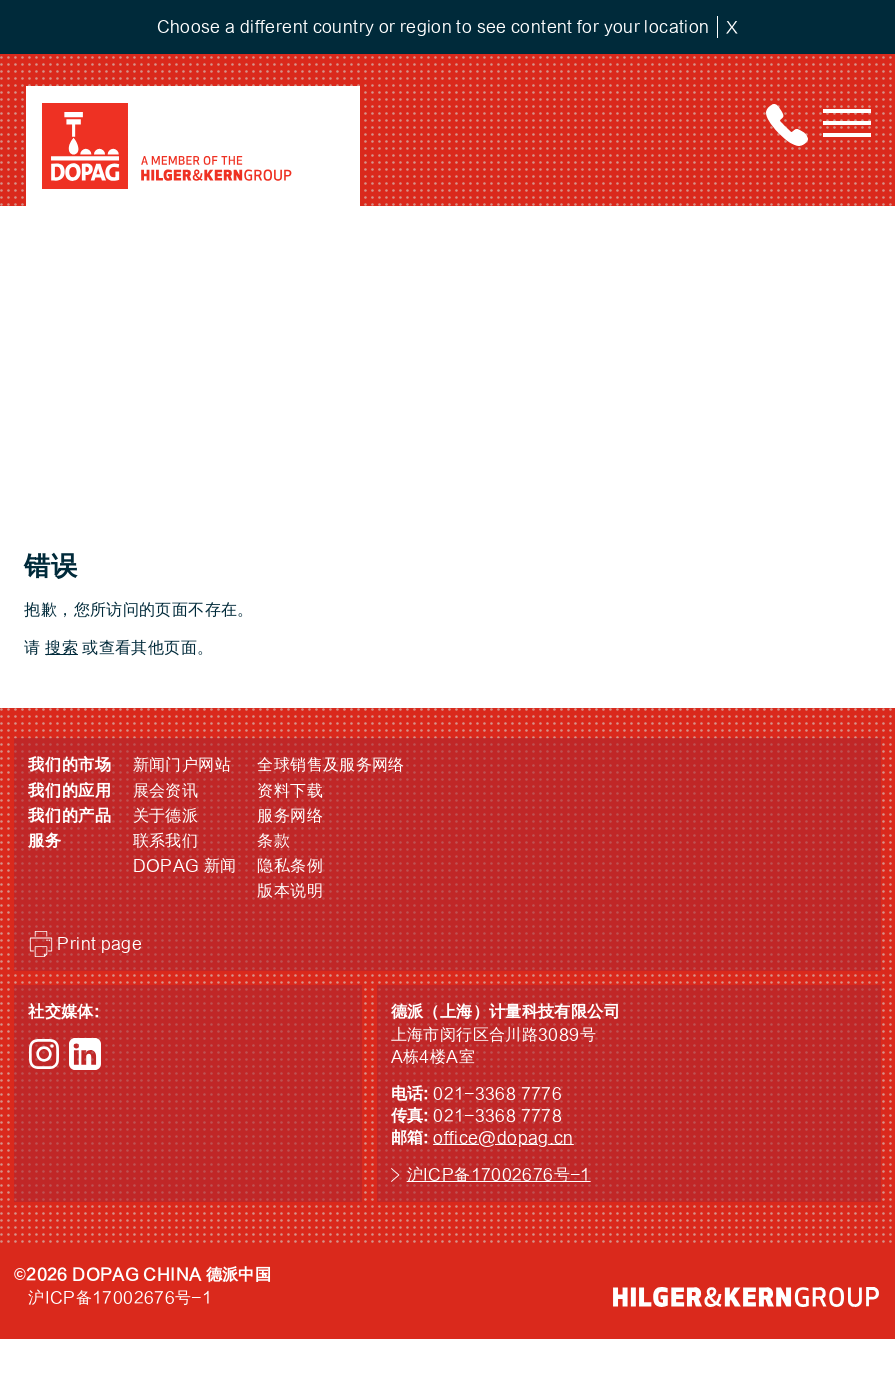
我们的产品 (70, 816)
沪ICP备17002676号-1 (499, 1175)
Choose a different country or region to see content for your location (433, 27)
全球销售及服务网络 (330, 765)
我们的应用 (70, 791)
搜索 (61, 648)
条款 (273, 841)
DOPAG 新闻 (185, 866)
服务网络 (290, 816)
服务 (45, 841)
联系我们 (166, 841)
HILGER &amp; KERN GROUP (746, 1297)
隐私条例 (290, 866)
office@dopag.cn (503, 1138)
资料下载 (290, 791)
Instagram (44, 1054)
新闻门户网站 (182, 765)
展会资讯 (166, 791)
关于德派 (166, 816)
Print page (99, 944)
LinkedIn (85, 1054)
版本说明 (290, 891)
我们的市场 (70, 765)
